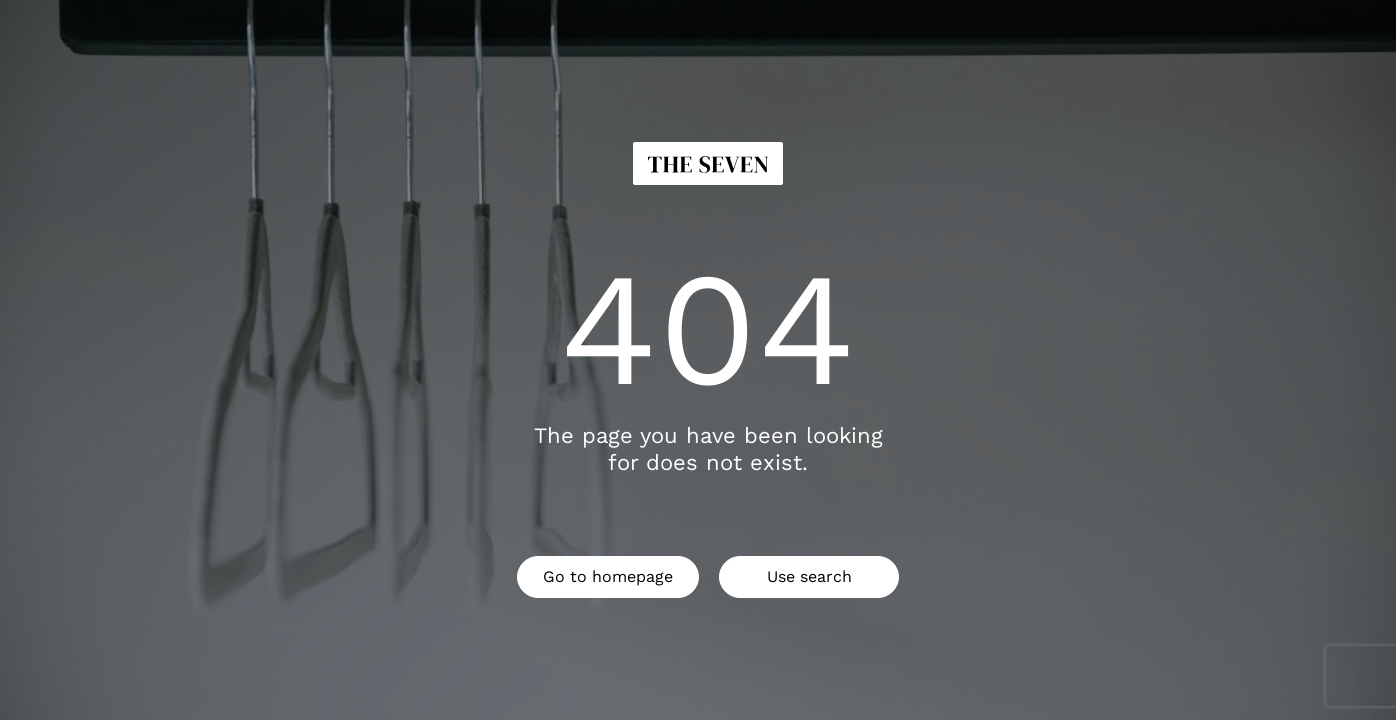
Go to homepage (608, 576)
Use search (809, 576)
